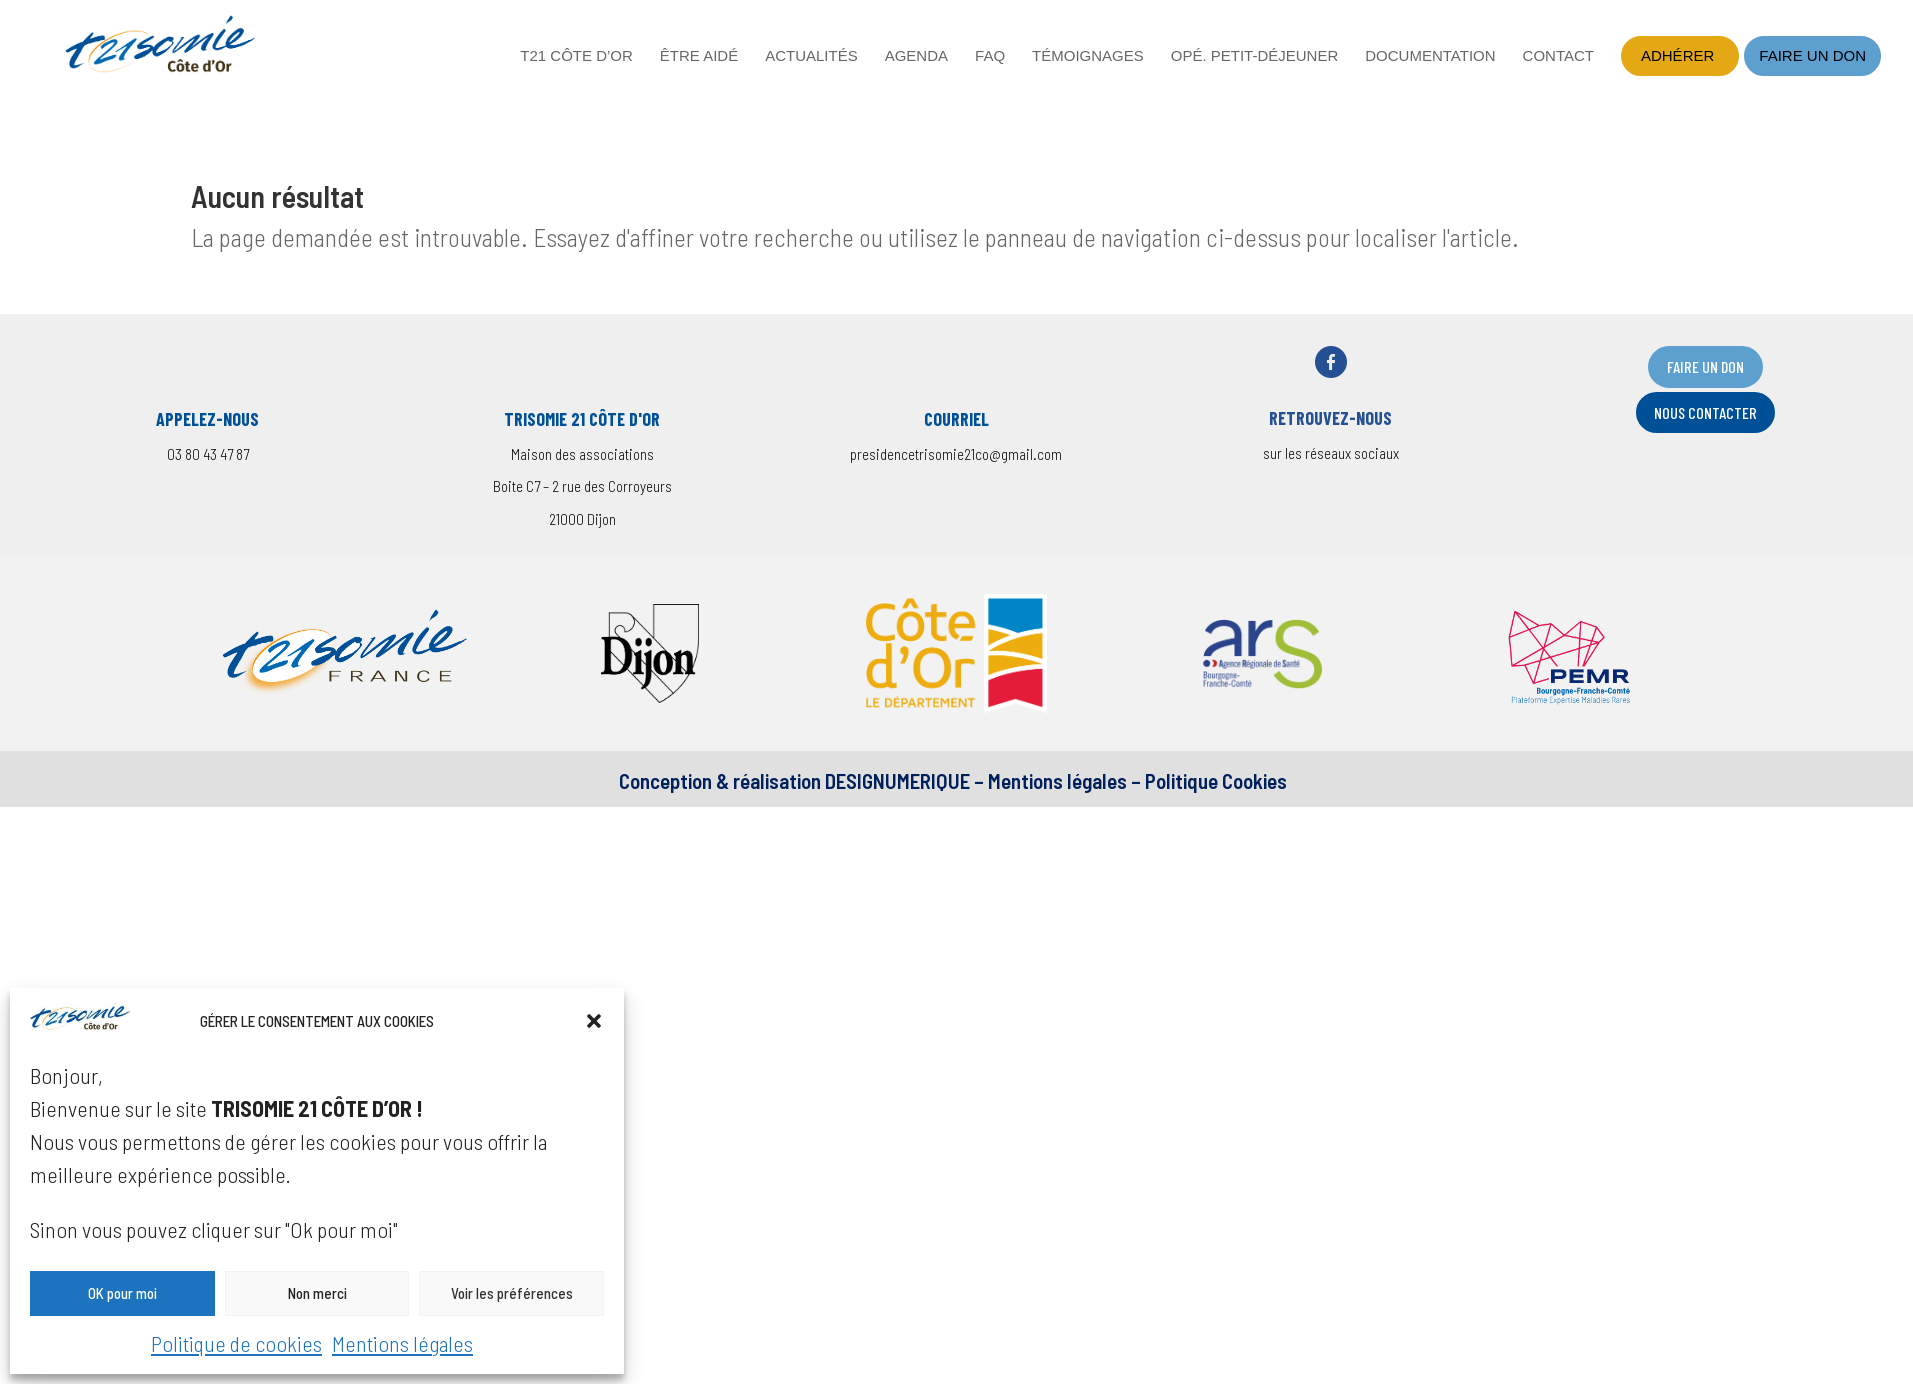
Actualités (811, 56)
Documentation (1430, 56)
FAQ (990, 56)
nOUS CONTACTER (1705, 412)
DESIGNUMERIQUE (895, 780)
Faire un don (1812, 55)
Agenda (916, 56)
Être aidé (699, 56)
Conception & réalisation (720, 780)
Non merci (317, 1293)
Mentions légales (402, 1343)
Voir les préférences (512, 1293)
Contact (1558, 56)
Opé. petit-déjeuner (1255, 56)
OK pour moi (122, 1293)
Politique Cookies (1216, 780)
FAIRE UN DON (1705, 366)
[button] (594, 1021)
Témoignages (1088, 56)
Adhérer (1677, 55)
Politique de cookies (236, 1343)
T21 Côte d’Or (576, 56)
